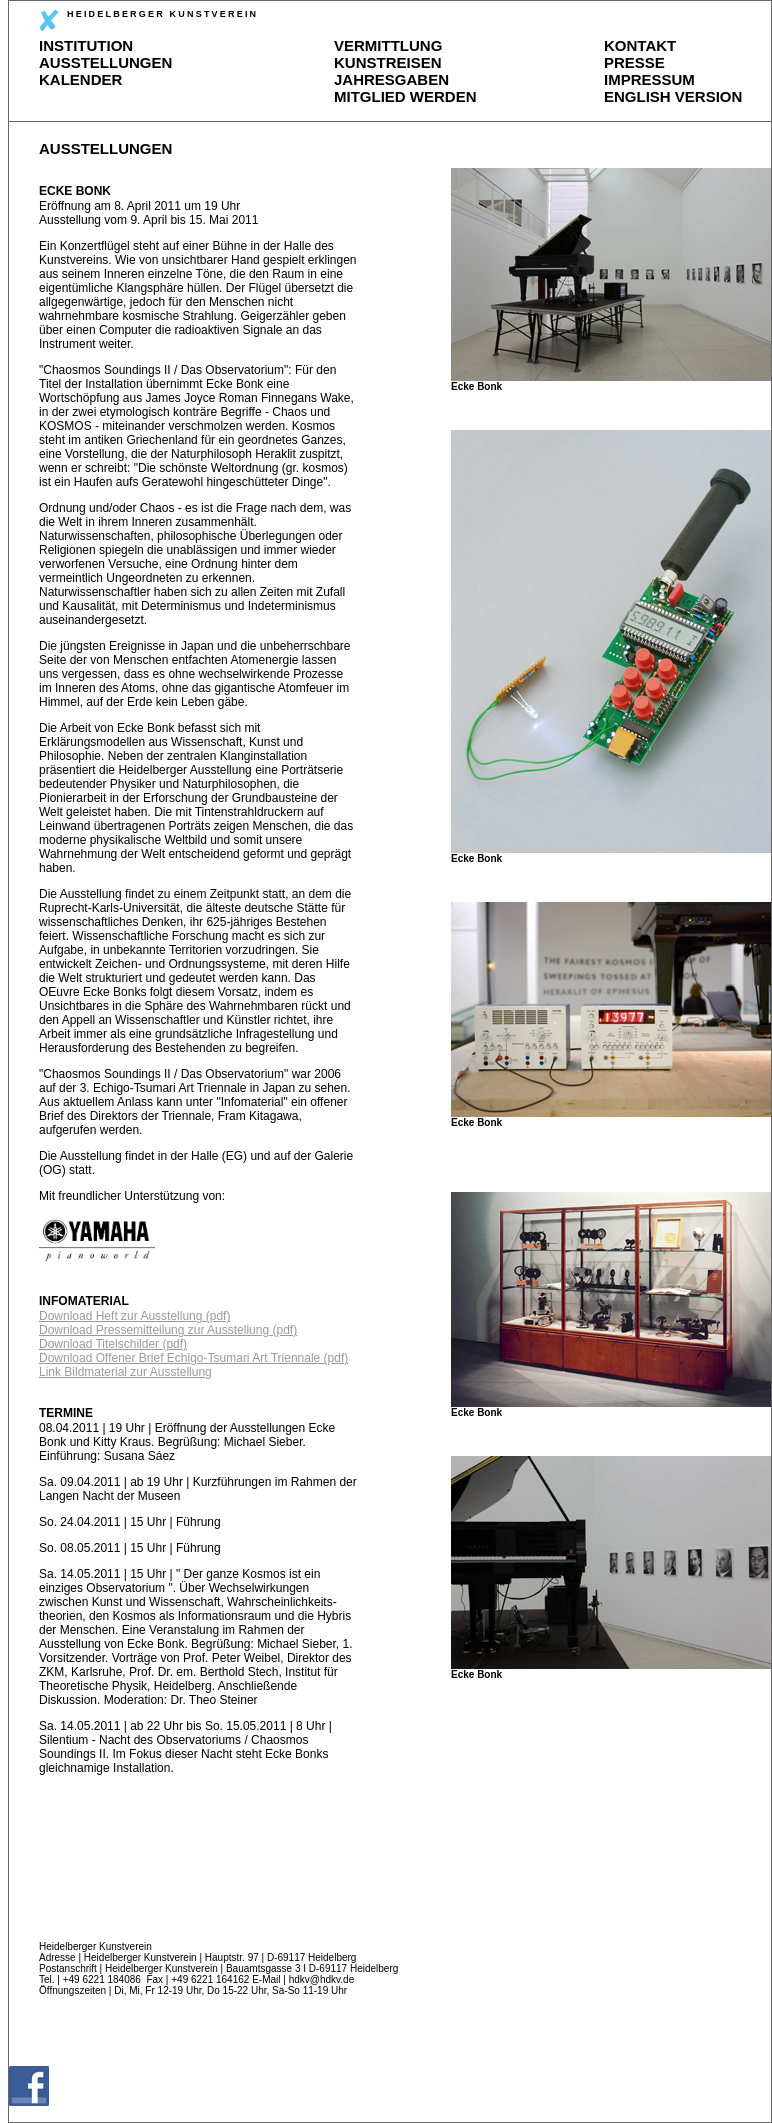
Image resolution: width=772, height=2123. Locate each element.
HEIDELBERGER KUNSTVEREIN (148, 20)
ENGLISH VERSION (673, 96)
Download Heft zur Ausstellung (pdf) (134, 1316)
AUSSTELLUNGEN (105, 62)
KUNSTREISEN (388, 62)
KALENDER (80, 79)
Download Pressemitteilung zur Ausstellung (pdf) (168, 1330)
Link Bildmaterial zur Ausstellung (125, 1372)
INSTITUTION (86, 45)
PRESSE (634, 62)
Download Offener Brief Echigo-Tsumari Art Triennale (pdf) (193, 1358)
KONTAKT (640, 45)
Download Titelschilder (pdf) (113, 1344)
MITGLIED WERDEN (405, 96)
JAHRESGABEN (391, 79)
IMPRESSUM (649, 79)
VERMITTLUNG (388, 45)
